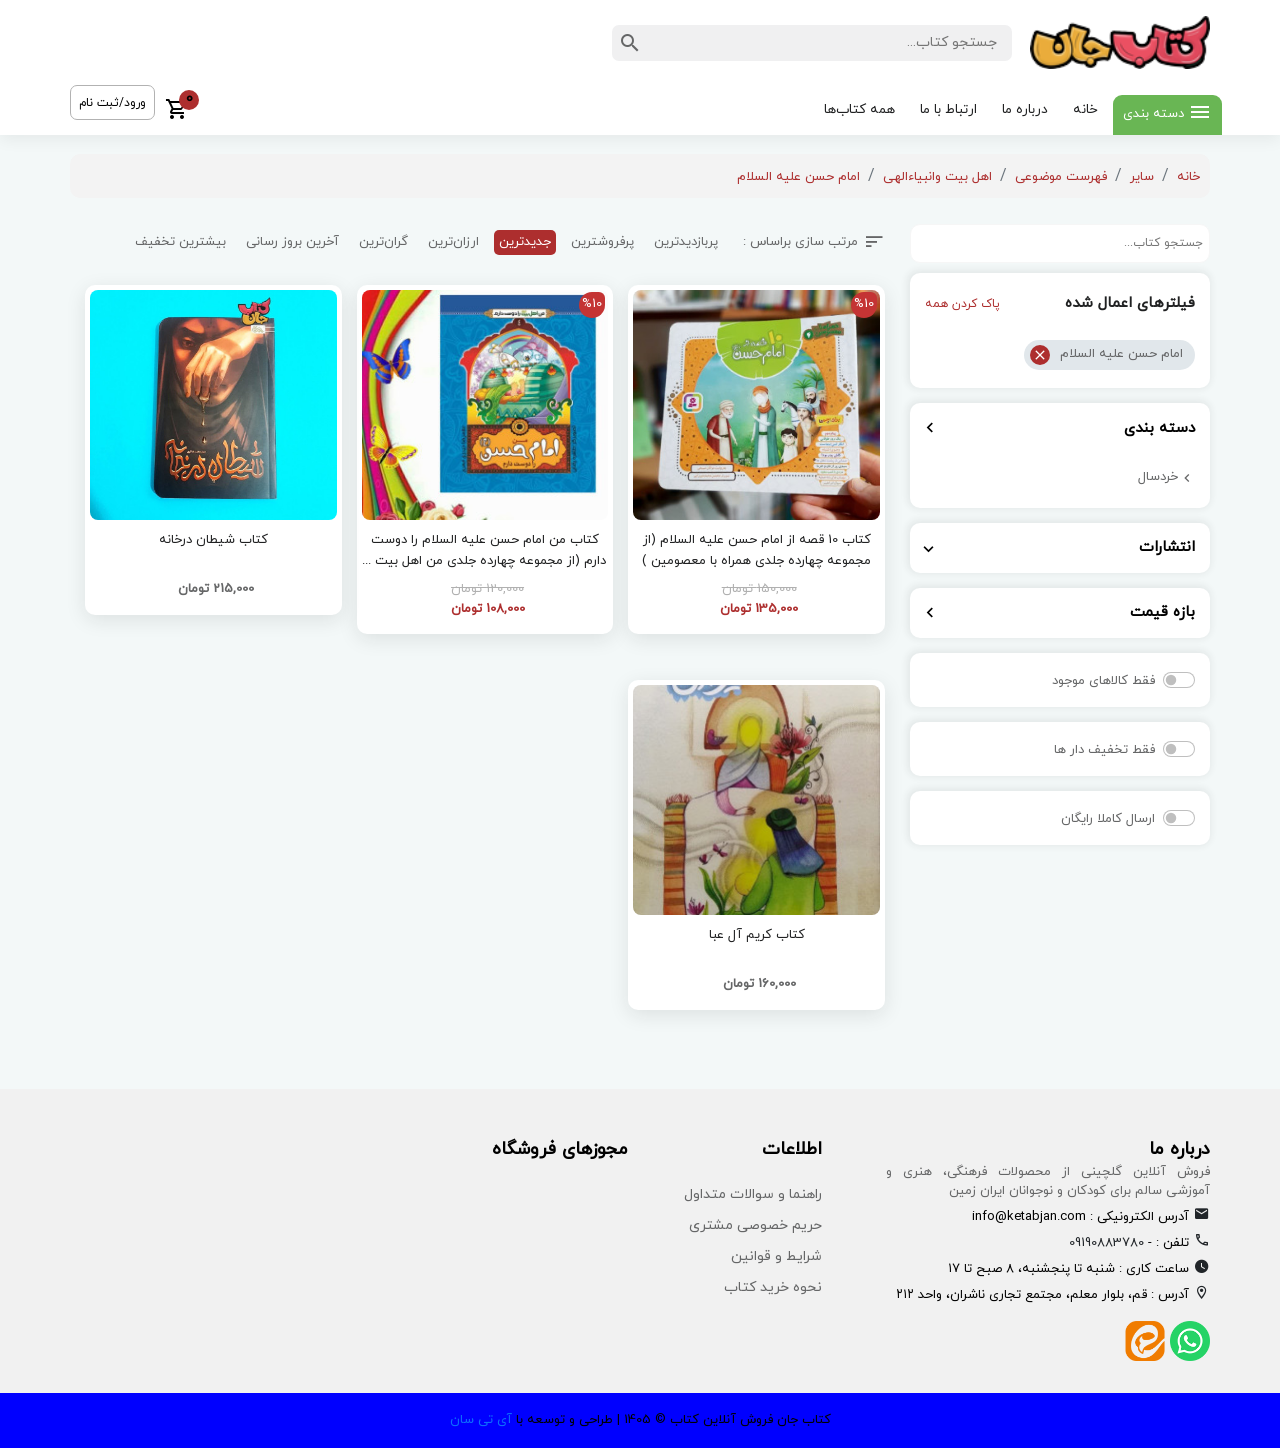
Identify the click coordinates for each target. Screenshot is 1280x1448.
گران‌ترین (383, 242)
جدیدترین (525, 242)
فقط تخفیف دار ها (1104, 750)
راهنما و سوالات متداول (753, 1194)
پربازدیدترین (686, 242)
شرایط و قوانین (776, 1256)
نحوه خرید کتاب (773, 1287)
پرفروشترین (602, 242)
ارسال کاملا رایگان (1108, 819)
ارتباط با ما (948, 109)
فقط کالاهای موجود (1103, 681)
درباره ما (1025, 109)
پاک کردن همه (962, 304)
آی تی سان (481, 1420)
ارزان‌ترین (453, 242)
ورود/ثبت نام (112, 103)
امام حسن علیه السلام (798, 177)
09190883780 (1106, 1243)
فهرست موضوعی (1061, 177)
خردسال (1158, 477)
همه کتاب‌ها (859, 109)
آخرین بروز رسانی (292, 242)
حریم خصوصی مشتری (755, 1225)
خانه (1085, 109)
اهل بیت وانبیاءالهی (937, 177)
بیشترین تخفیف (180, 242)
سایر (1142, 177)
